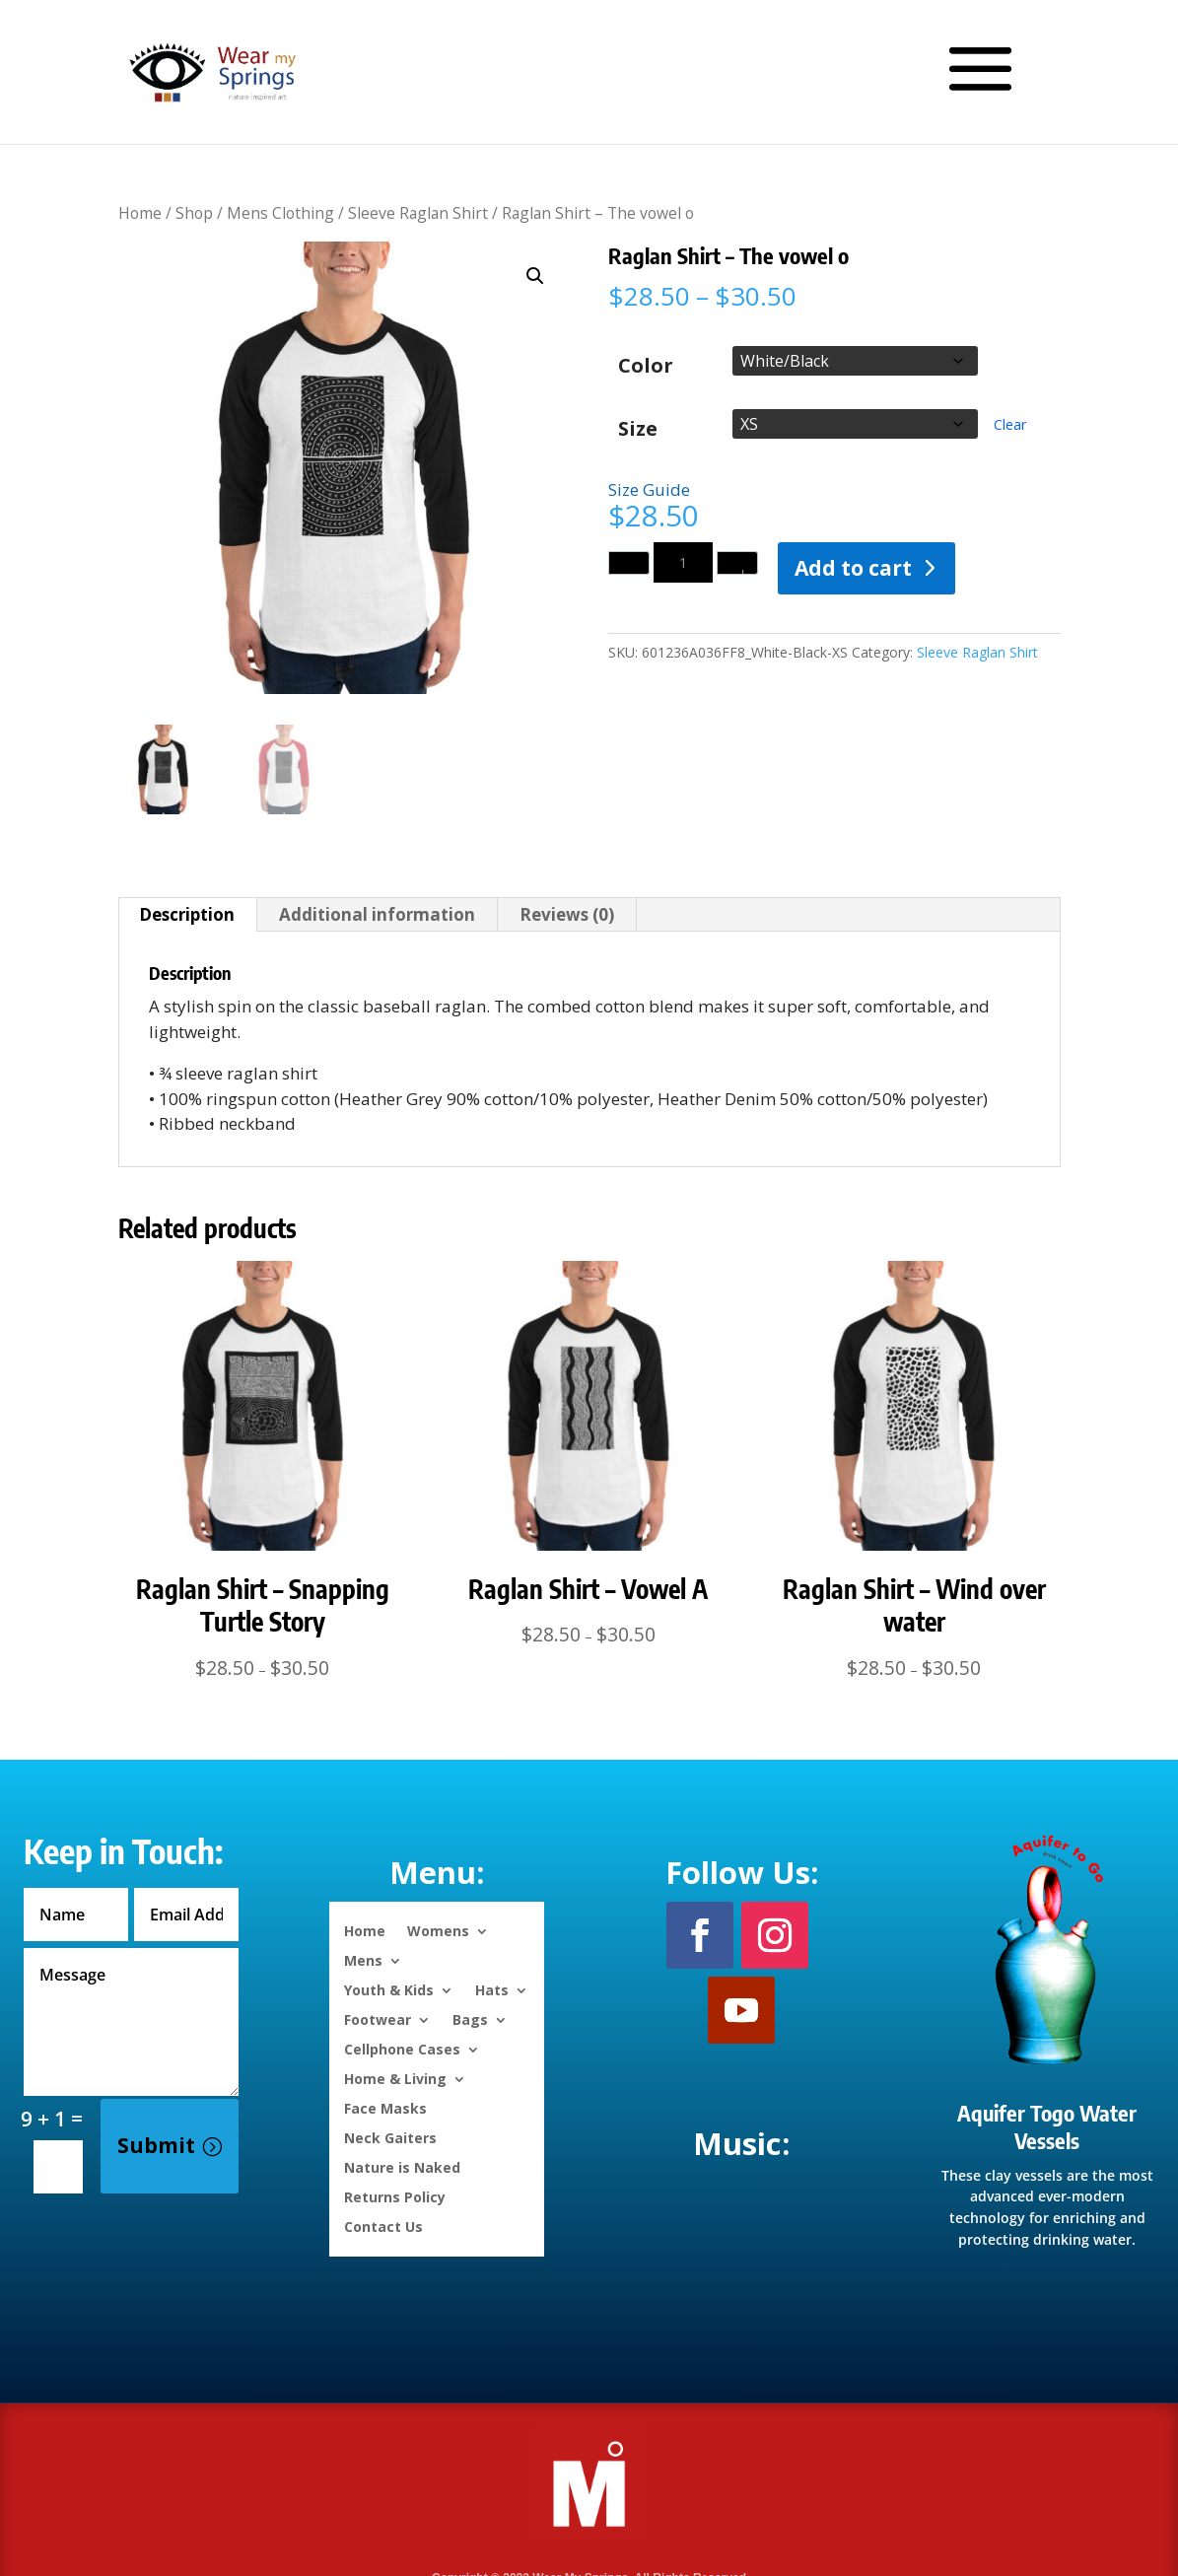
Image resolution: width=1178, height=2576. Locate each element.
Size (638, 429)
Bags (470, 2018)
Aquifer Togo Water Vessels (1047, 2127)
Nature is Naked (402, 2166)
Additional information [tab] (377, 914)
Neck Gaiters (390, 2136)
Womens (438, 1929)
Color (645, 365)
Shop (194, 213)
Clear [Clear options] (1010, 424)
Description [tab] (187, 914)
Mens (363, 1959)
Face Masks (385, 2107)
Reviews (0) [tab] (567, 914)
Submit (156, 2145)
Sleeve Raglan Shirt (418, 213)
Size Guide (649, 489)
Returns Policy (395, 2196)
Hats (492, 1989)
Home (140, 213)
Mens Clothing (280, 213)
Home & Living (395, 2077)
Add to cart (853, 568)
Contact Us (383, 2225)
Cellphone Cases (402, 2048)
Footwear (377, 2018)
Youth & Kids (389, 1989)
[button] (535, 276)
